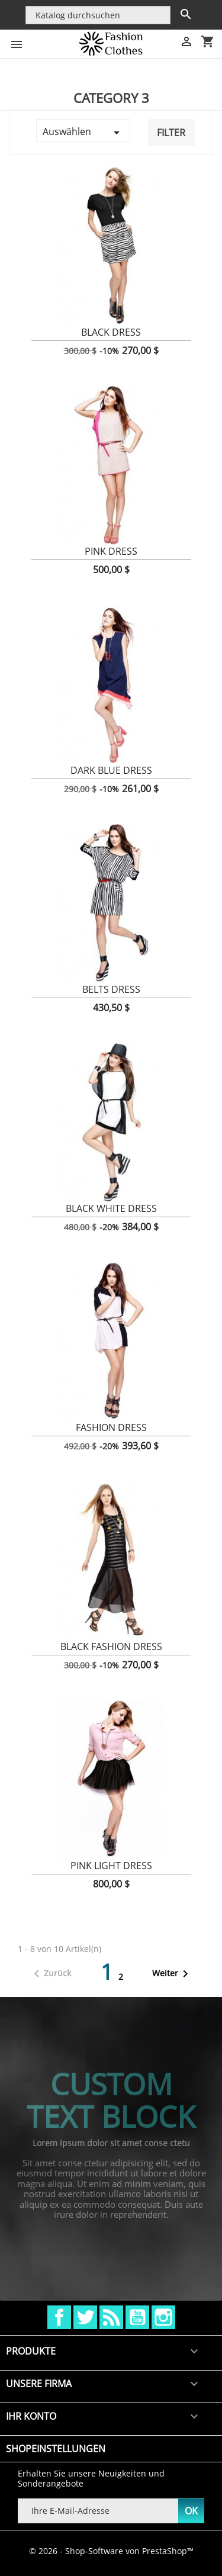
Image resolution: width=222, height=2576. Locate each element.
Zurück (50, 1974)
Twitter (85, 2317)
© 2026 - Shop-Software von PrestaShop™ (111, 2550)
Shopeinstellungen (55, 2448)
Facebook (59, 2317)
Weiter (172, 1974)
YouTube (137, 2317)
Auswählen (83, 132)
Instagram (163, 2317)
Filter (171, 132)
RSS (111, 2317)
